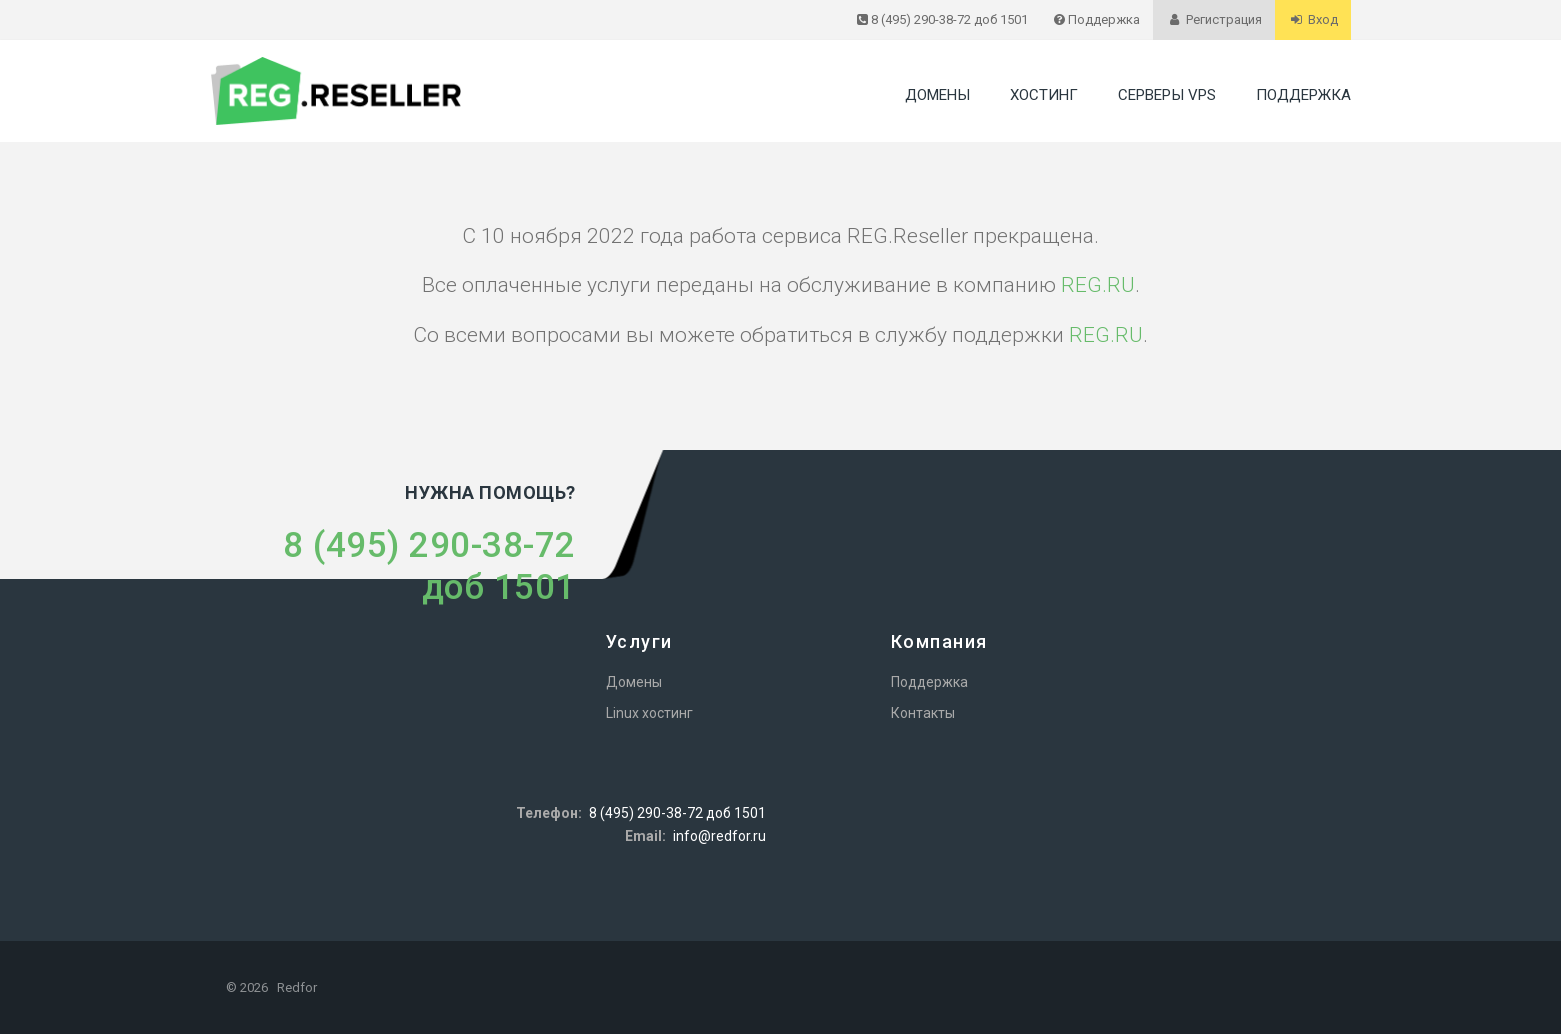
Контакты (923, 713)
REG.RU (1098, 285)
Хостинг (1044, 95)
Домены (937, 95)
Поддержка (1303, 95)
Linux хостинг (649, 713)
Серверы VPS (1167, 95)
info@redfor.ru (719, 836)
